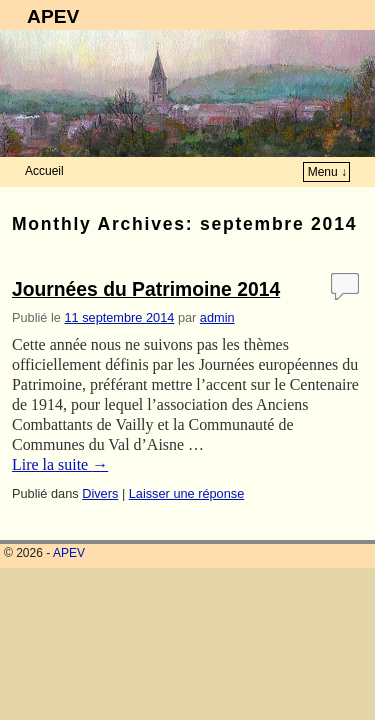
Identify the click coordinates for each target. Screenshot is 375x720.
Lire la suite (60, 464)
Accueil (44, 171)
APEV (53, 16)
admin (217, 317)
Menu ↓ (327, 172)
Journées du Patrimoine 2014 (146, 289)
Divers (100, 493)
